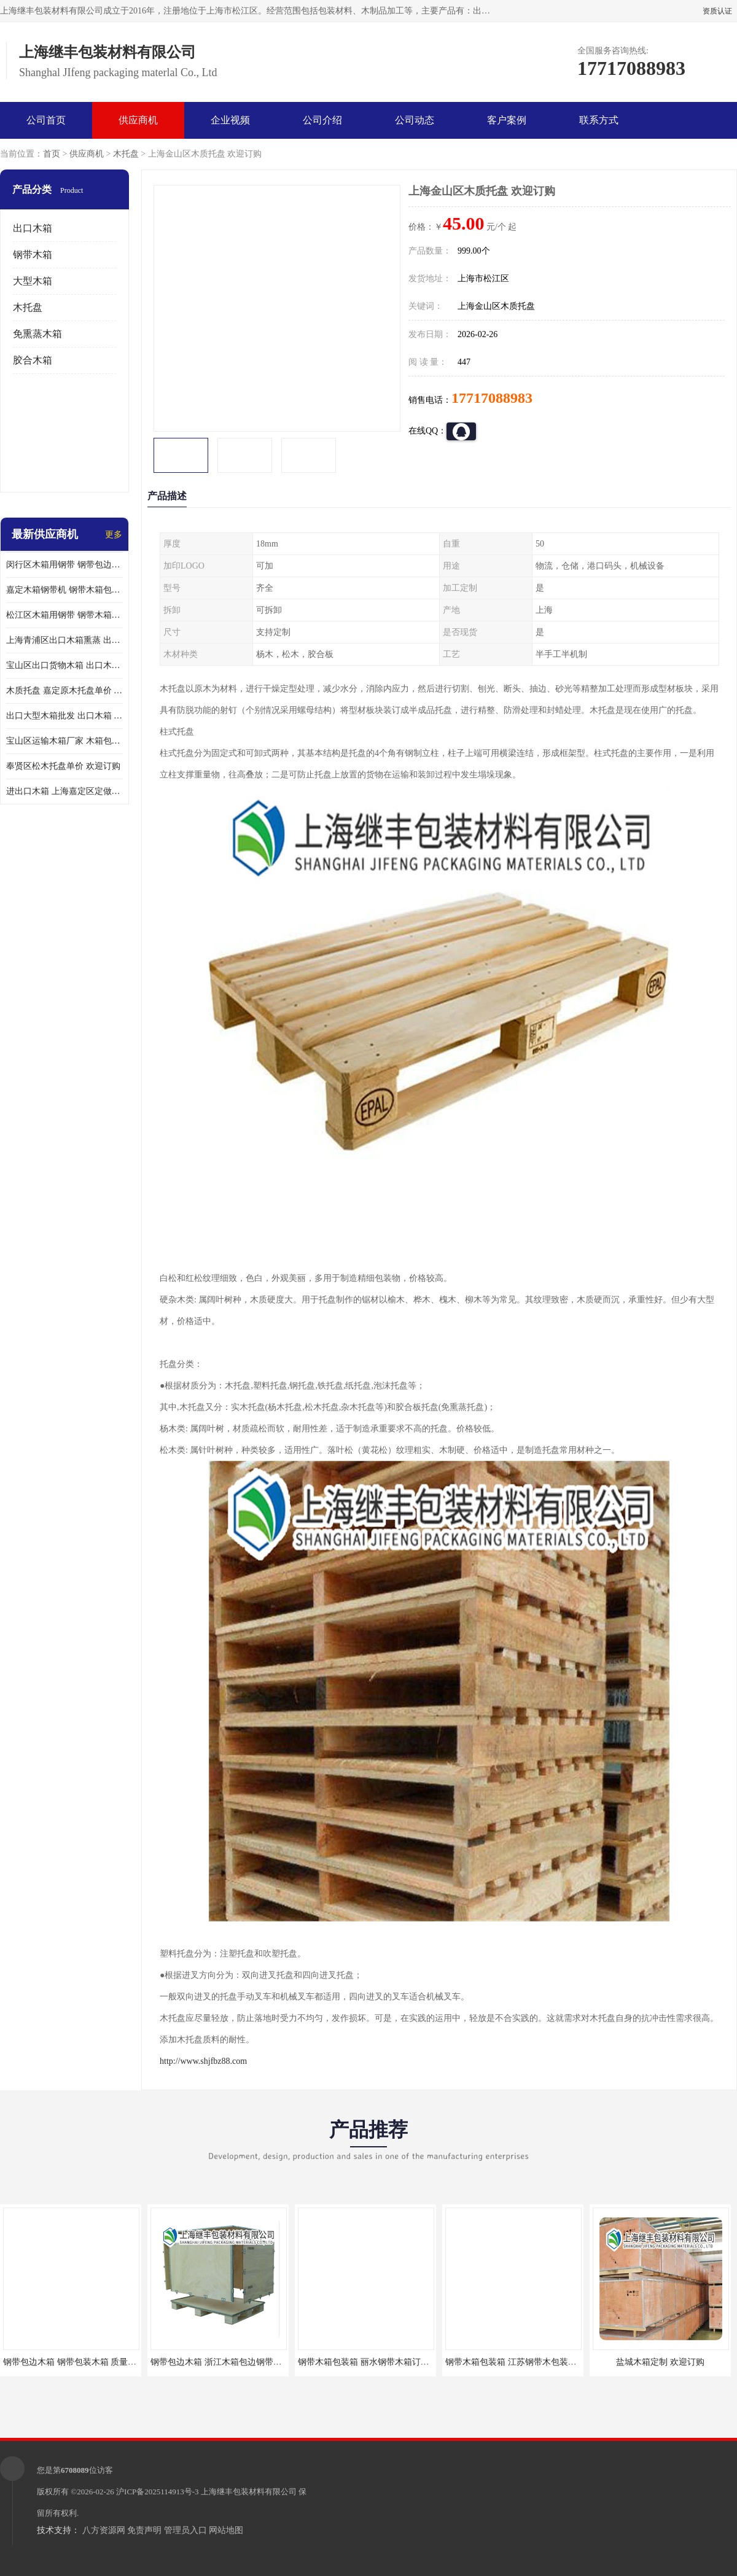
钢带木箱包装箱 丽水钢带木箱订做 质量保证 (382, 2362)
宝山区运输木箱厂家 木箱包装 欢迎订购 (64, 740)
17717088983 (491, 398)
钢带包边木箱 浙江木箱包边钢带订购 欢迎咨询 (238, 2362)
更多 (113, 534)
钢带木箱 (32, 254)
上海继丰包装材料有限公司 (249, 2491)
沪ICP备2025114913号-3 (157, 2491)
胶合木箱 (32, 360)
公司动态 (414, 120)
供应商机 (138, 120)
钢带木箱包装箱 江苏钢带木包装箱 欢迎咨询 (529, 2362)
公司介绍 (322, 120)
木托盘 (126, 153)
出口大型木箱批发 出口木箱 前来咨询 (64, 715)
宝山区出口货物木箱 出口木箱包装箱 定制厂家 (64, 665)
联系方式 (598, 120)
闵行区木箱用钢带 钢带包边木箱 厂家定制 (64, 564)
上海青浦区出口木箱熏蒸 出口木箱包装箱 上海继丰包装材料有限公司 (64, 640)
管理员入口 (185, 2530)
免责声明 (144, 2530)
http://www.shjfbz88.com (203, 2061)
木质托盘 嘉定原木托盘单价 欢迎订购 (64, 690)
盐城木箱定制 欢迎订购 (660, 2362)
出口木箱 (32, 228)
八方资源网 (103, 2530)
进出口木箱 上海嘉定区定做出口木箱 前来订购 (64, 791)
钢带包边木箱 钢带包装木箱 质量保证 (74, 2362)
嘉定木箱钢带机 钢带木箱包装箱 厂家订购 (64, 589)
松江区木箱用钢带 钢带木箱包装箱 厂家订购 (64, 615)
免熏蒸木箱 (37, 334)
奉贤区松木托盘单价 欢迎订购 (63, 766)
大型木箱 (32, 281)
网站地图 (226, 2530)
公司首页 (46, 120)
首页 (51, 153)
